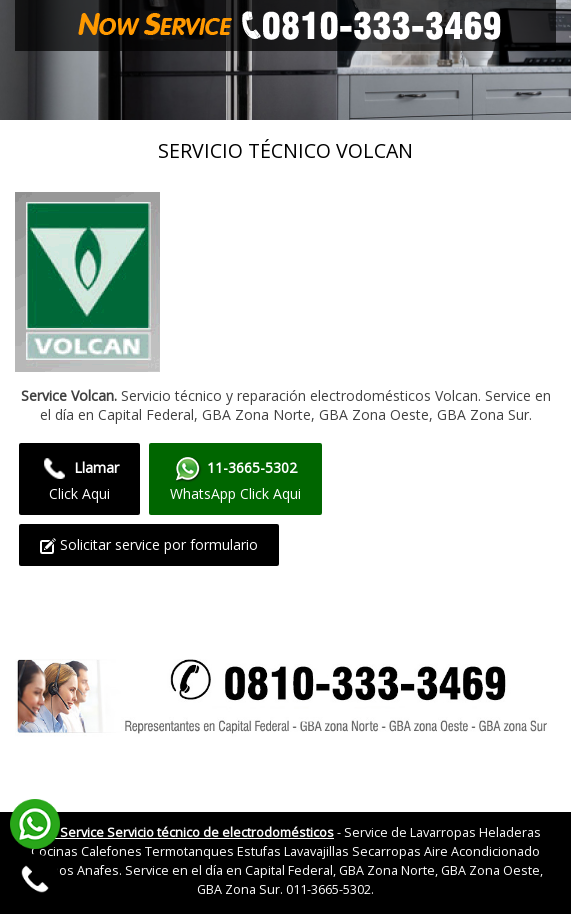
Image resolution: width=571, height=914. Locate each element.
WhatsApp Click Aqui (235, 478)
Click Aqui (79, 478)
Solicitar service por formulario (149, 544)
